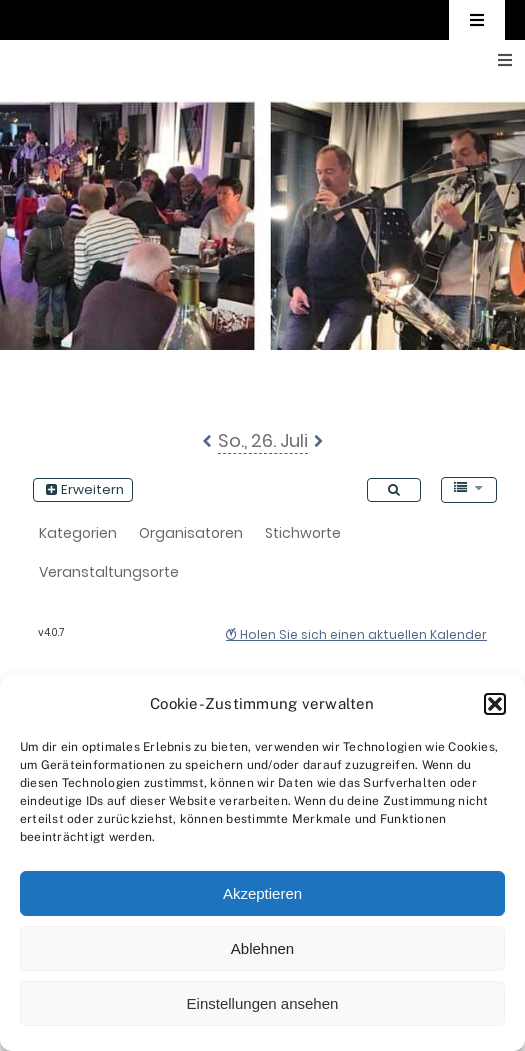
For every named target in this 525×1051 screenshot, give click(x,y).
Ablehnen (262, 948)
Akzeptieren (262, 893)
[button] (495, 704)
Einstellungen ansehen (263, 1003)
